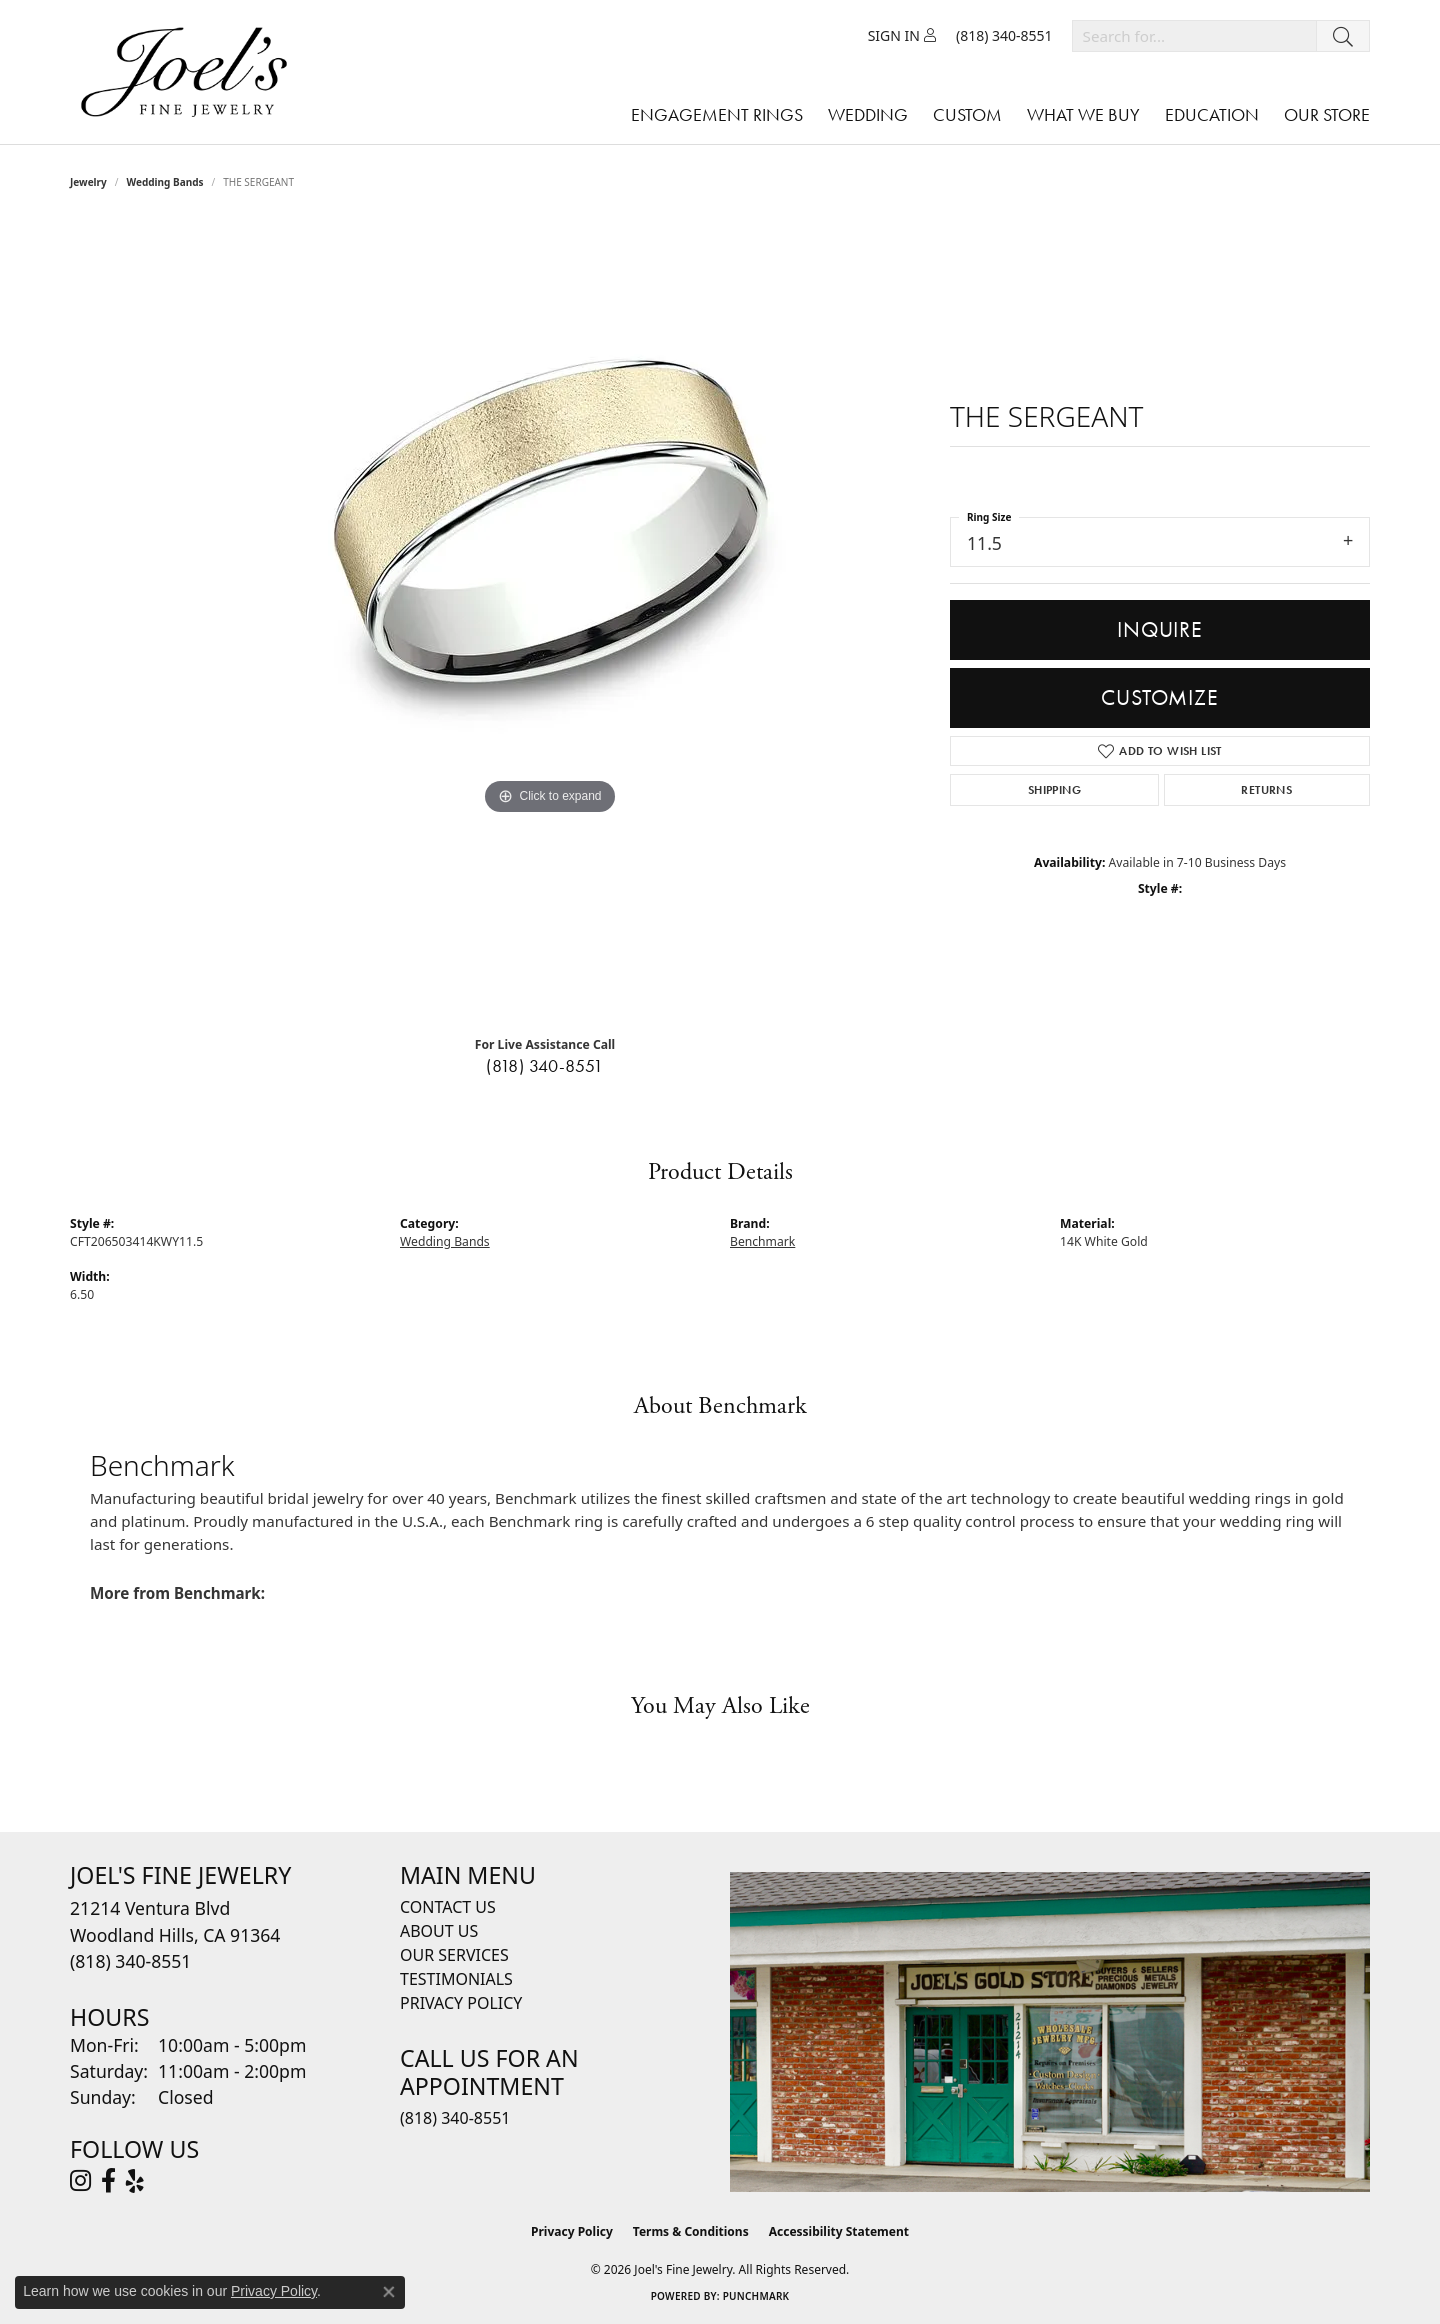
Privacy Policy (461, 2003)
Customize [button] (1159, 697)
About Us (439, 1931)
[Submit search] (1343, 36)
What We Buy (1083, 114)
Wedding (868, 114)
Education (1212, 114)
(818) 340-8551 (545, 1066)
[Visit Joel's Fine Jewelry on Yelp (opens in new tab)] (135, 2181)
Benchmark (762, 1241)
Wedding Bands (165, 182)
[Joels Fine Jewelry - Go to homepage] (189, 72)
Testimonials (456, 1979)
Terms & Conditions (691, 2231)
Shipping (1054, 790)
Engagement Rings (717, 114)
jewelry (88, 182)
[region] (550, 620)
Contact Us (448, 1907)
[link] (1004, 36)
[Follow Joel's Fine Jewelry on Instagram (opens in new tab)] (80, 2181)
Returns (1266, 790)
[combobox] (1194, 36)
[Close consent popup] (389, 2292)
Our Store (1327, 114)
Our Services (454, 1955)
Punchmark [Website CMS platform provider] (756, 2296)
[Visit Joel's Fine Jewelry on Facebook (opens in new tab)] (108, 2181)
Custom (967, 114)
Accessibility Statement (839, 2231)
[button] (902, 36)
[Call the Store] (130, 1961)
